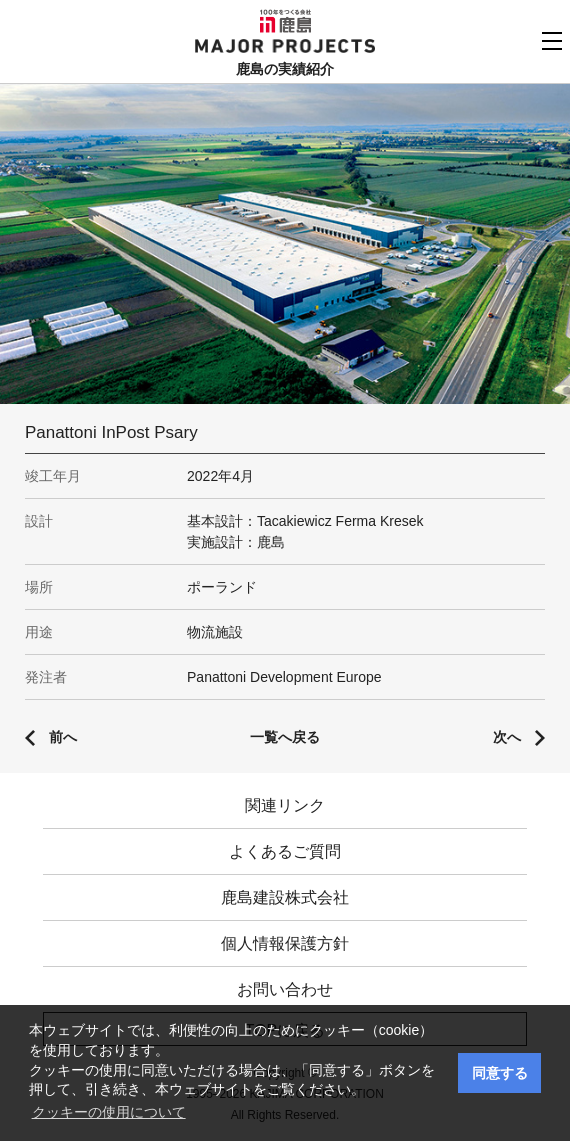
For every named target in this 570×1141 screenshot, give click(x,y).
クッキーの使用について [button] (109, 1112)
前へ (63, 737)
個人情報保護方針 (285, 943)
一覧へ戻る (285, 737)
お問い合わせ (285, 989)
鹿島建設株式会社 (285, 897)
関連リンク (285, 805)
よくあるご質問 (285, 851)
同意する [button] (500, 1073)
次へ (507, 737)
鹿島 (285, 21)
